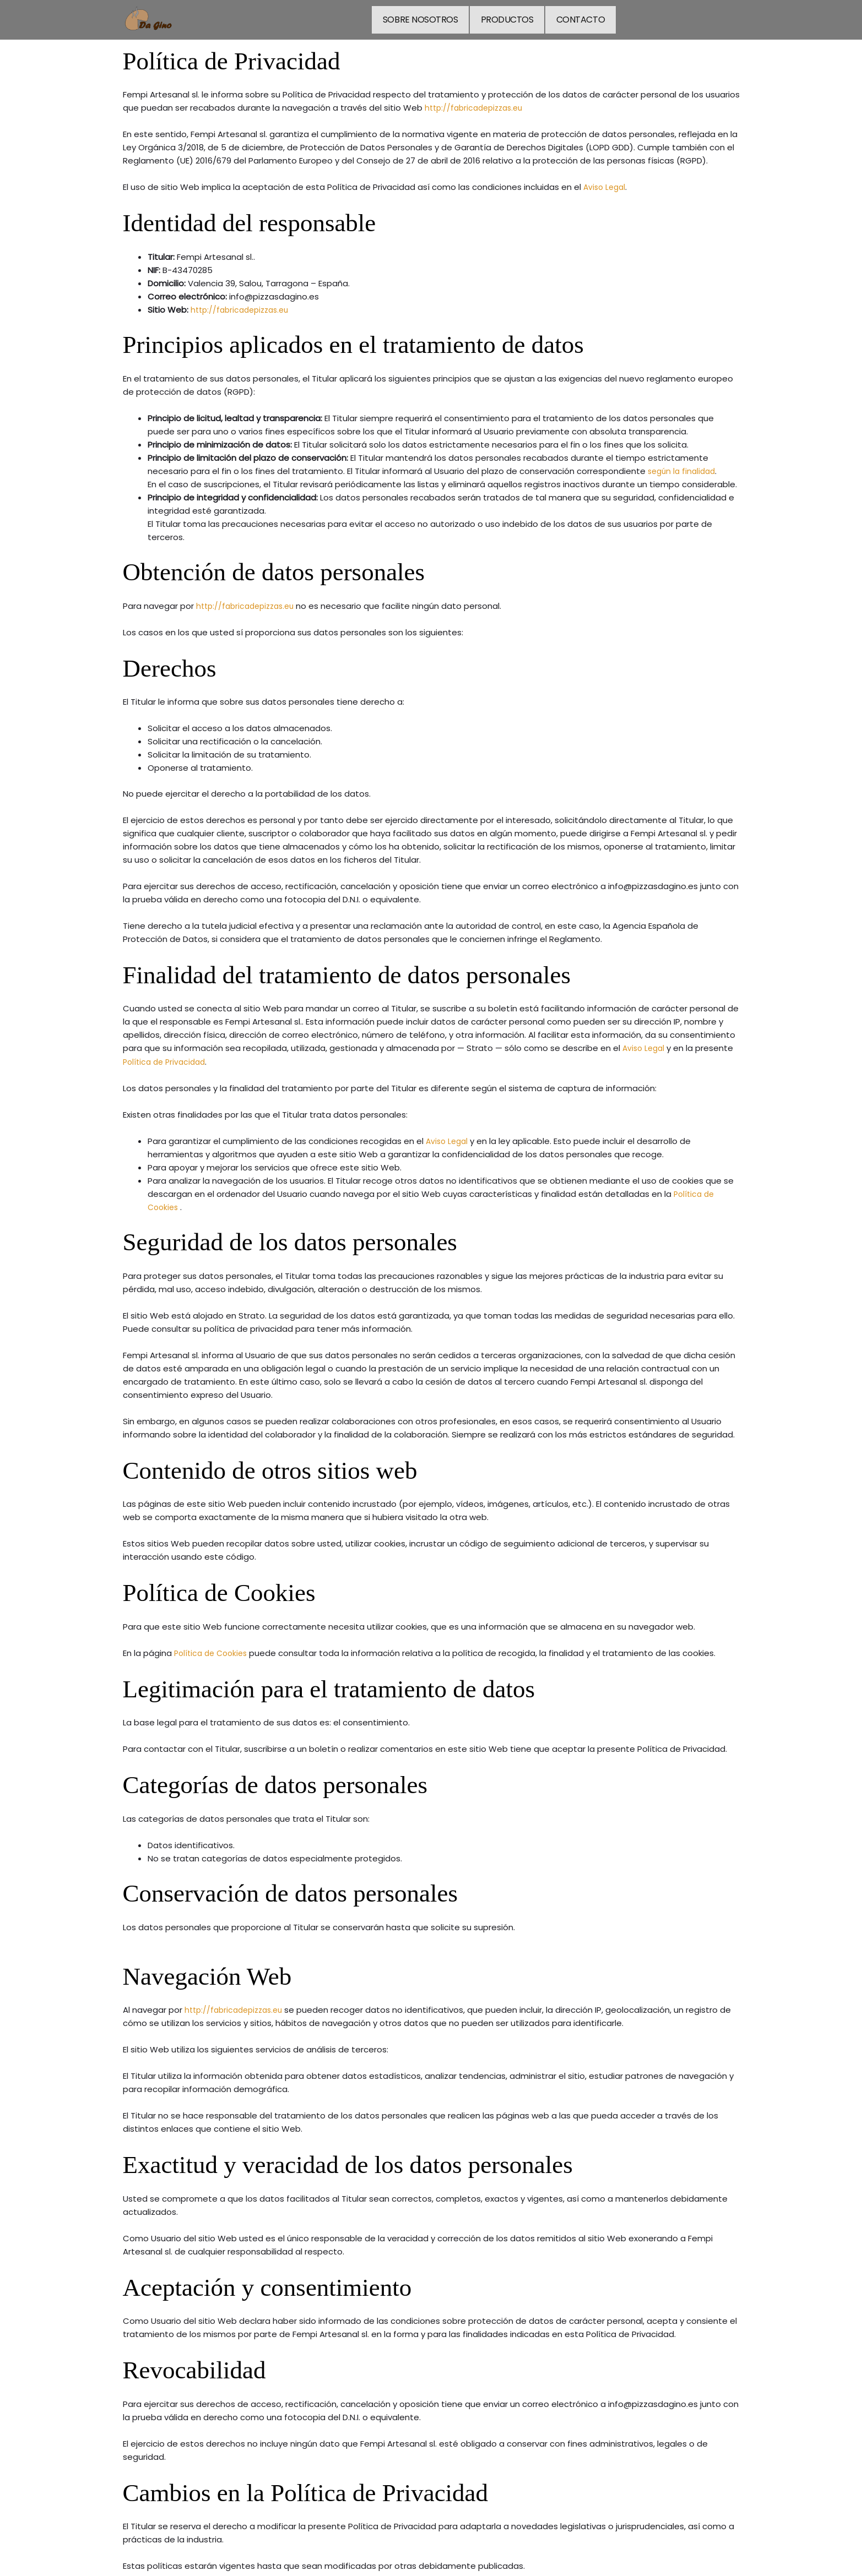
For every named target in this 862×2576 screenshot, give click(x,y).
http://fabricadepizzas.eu (477, 106)
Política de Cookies (213, 1651)
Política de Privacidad (167, 1059)
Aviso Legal (605, 185)
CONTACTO (578, 18)
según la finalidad (684, 469)
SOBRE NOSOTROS (423, 18)
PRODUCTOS (507, 18)
